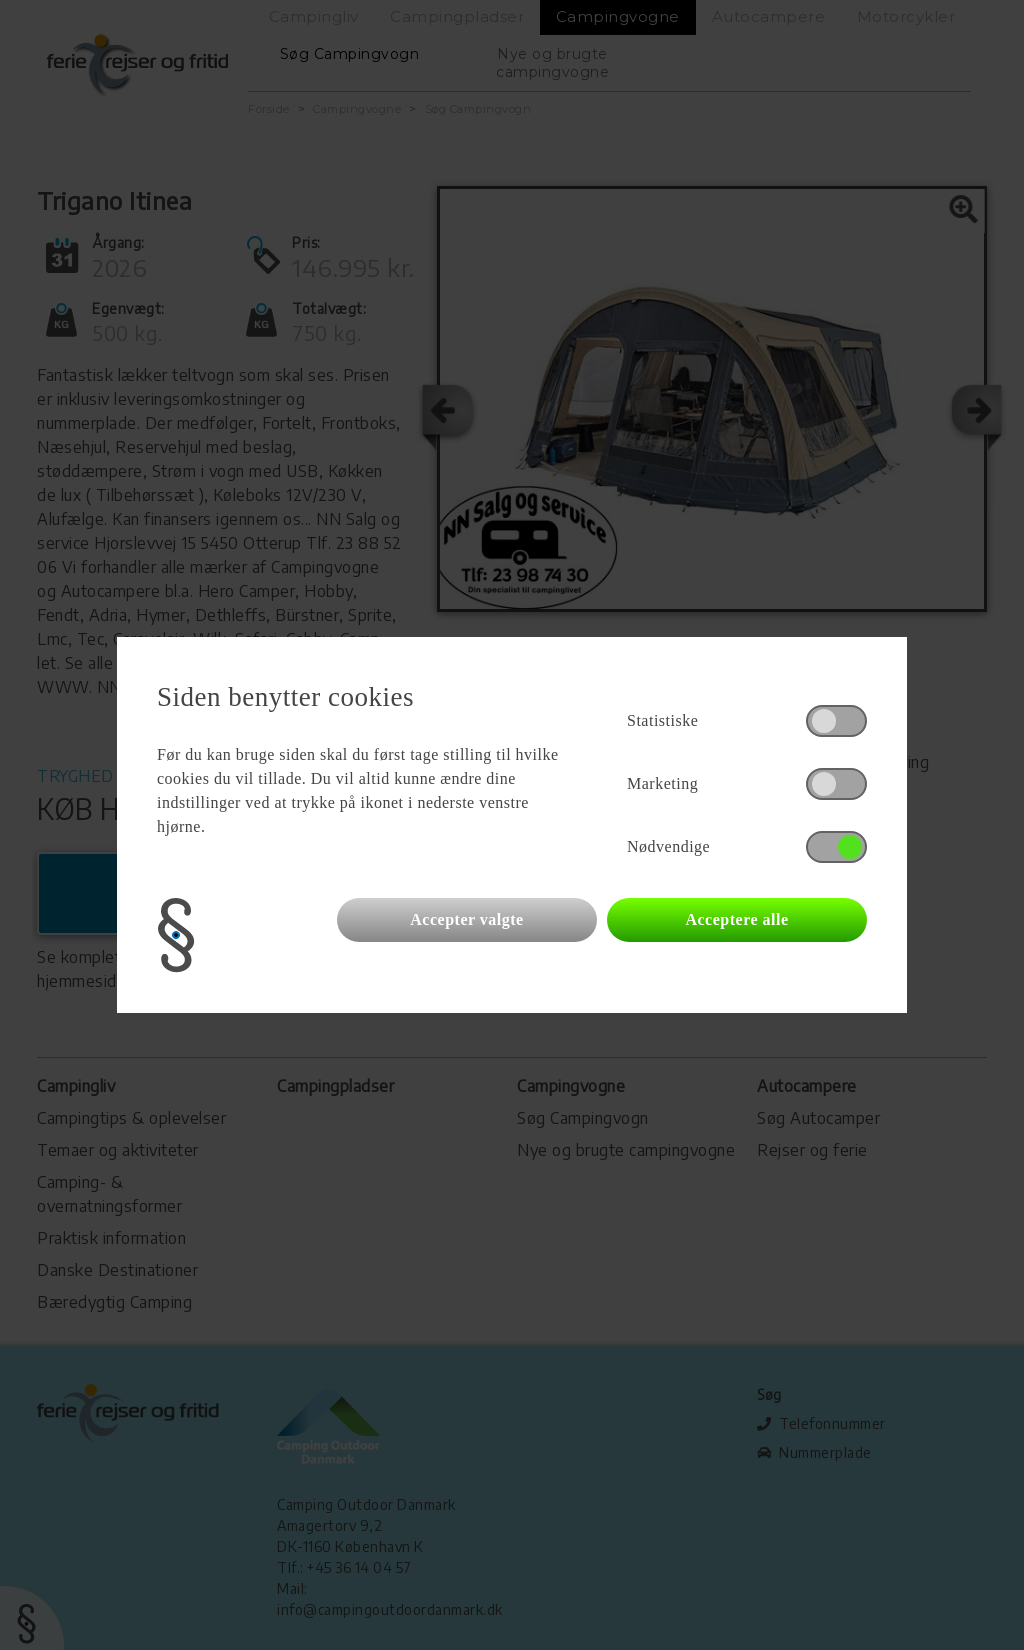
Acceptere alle (736, 919)
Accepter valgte (466, 919)
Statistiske (662, 720)
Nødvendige (668, 846)
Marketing (662, 783)
